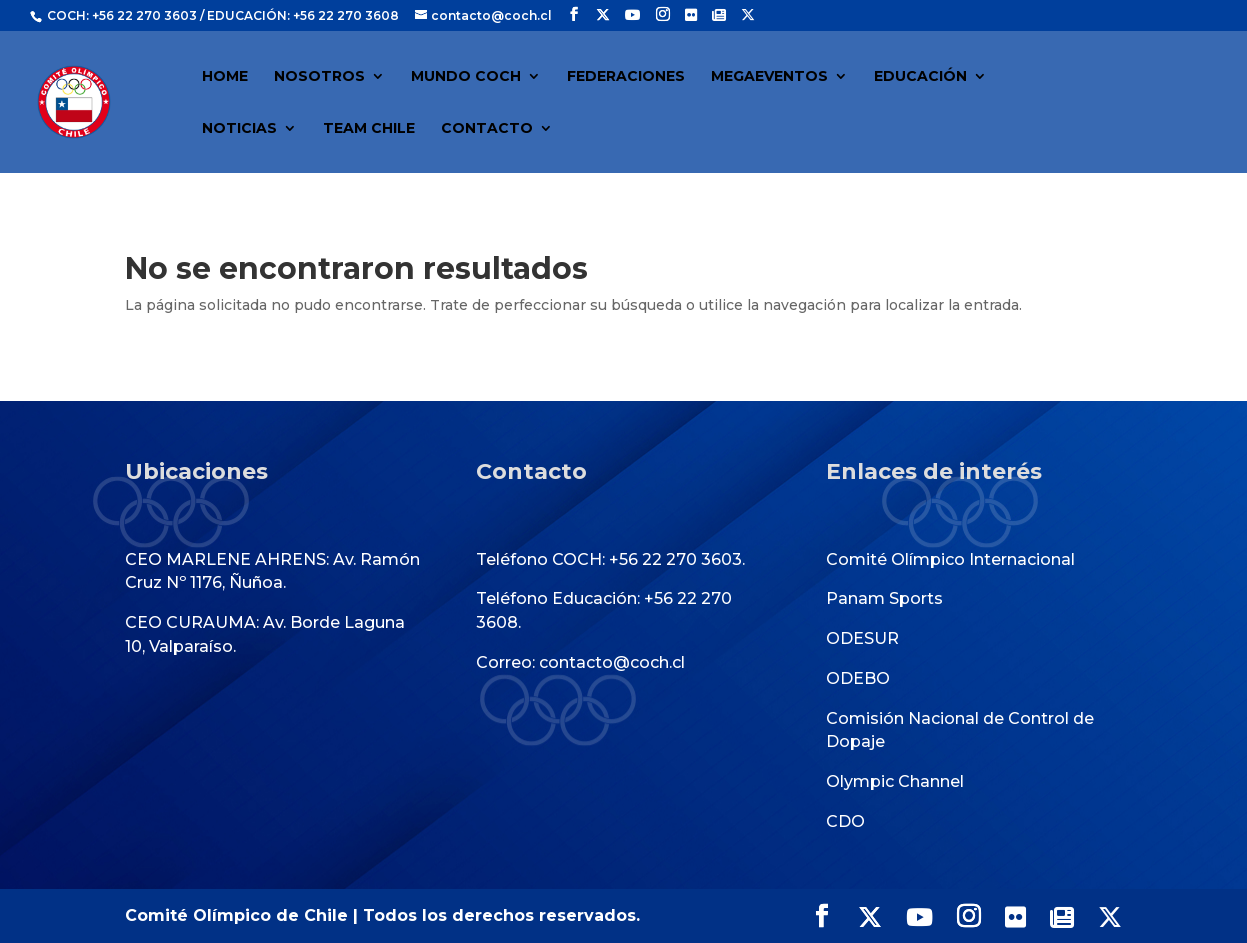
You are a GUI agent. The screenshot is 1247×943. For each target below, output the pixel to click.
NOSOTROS (319, 77)
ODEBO (858, 678)
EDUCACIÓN (920, 77)
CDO (845, 821)
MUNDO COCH (466, 77)
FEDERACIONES (626, 77)
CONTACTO (487, 129)
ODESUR (862, 638)
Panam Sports (884, 598)
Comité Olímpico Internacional (950, 559)
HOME (225, 77)
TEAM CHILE (369, 129)
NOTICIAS (239, 129)
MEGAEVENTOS (769, 77)
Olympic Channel (895, 781)
